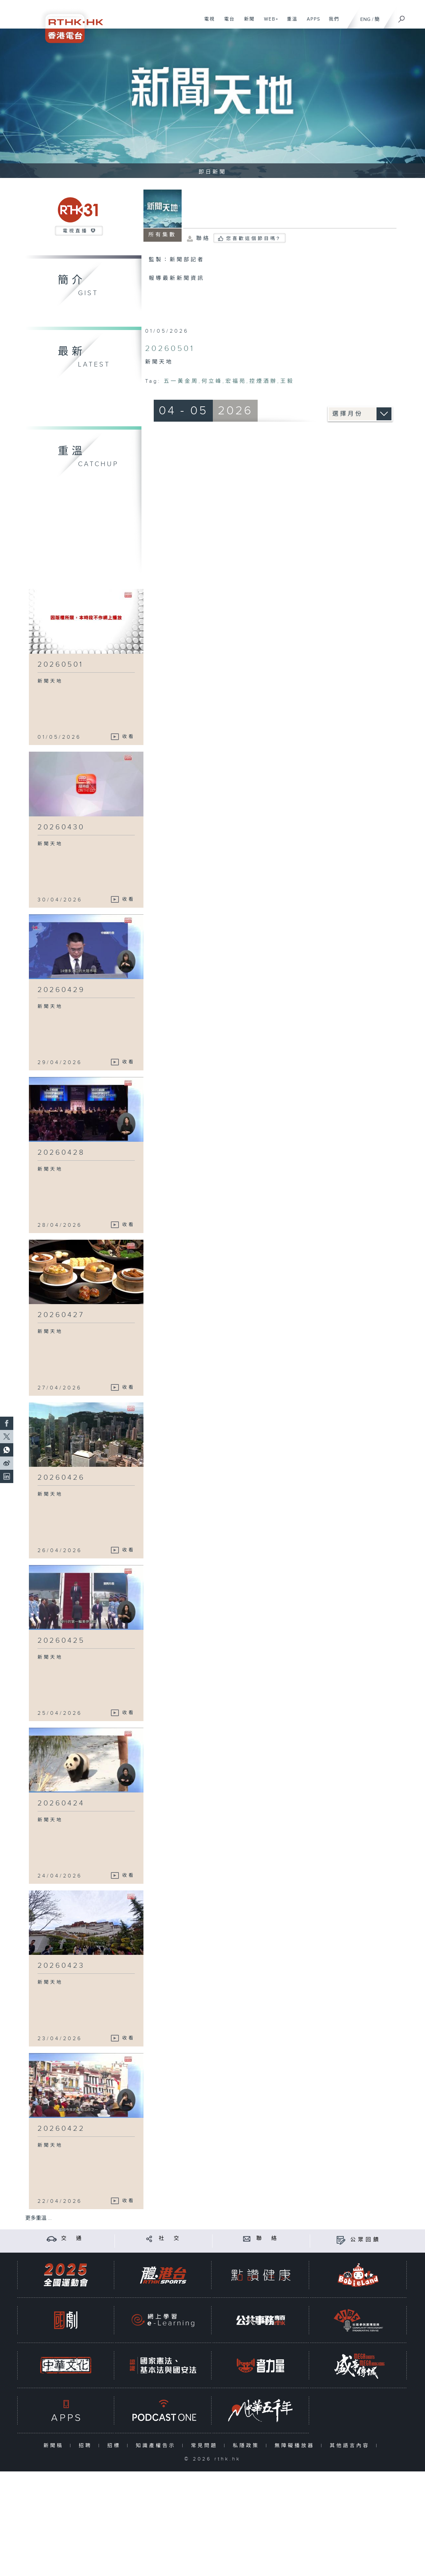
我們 (331, 23)
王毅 (287, 381)
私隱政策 (247, 2446)
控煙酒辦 (263, 381)
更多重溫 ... (38, 2218)
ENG (365, 19)
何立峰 (212, 381)
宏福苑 (235, 381)
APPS (311, 23)
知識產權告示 (157, 2446)
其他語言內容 (351, 2446)
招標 (115, 2446)
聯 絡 (267, 2238)
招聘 (87, 2446)
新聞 (247, 23)
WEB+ (269, 23)
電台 (227, 23)
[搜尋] (402, 17)
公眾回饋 (365, 2240)
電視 (207, 23)
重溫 (290, 23)
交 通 (72, 2238)
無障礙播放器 (296, 2446)
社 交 (170, 2238)
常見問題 (205, 2446)
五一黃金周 (181, 381)
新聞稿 (54, 2446)
